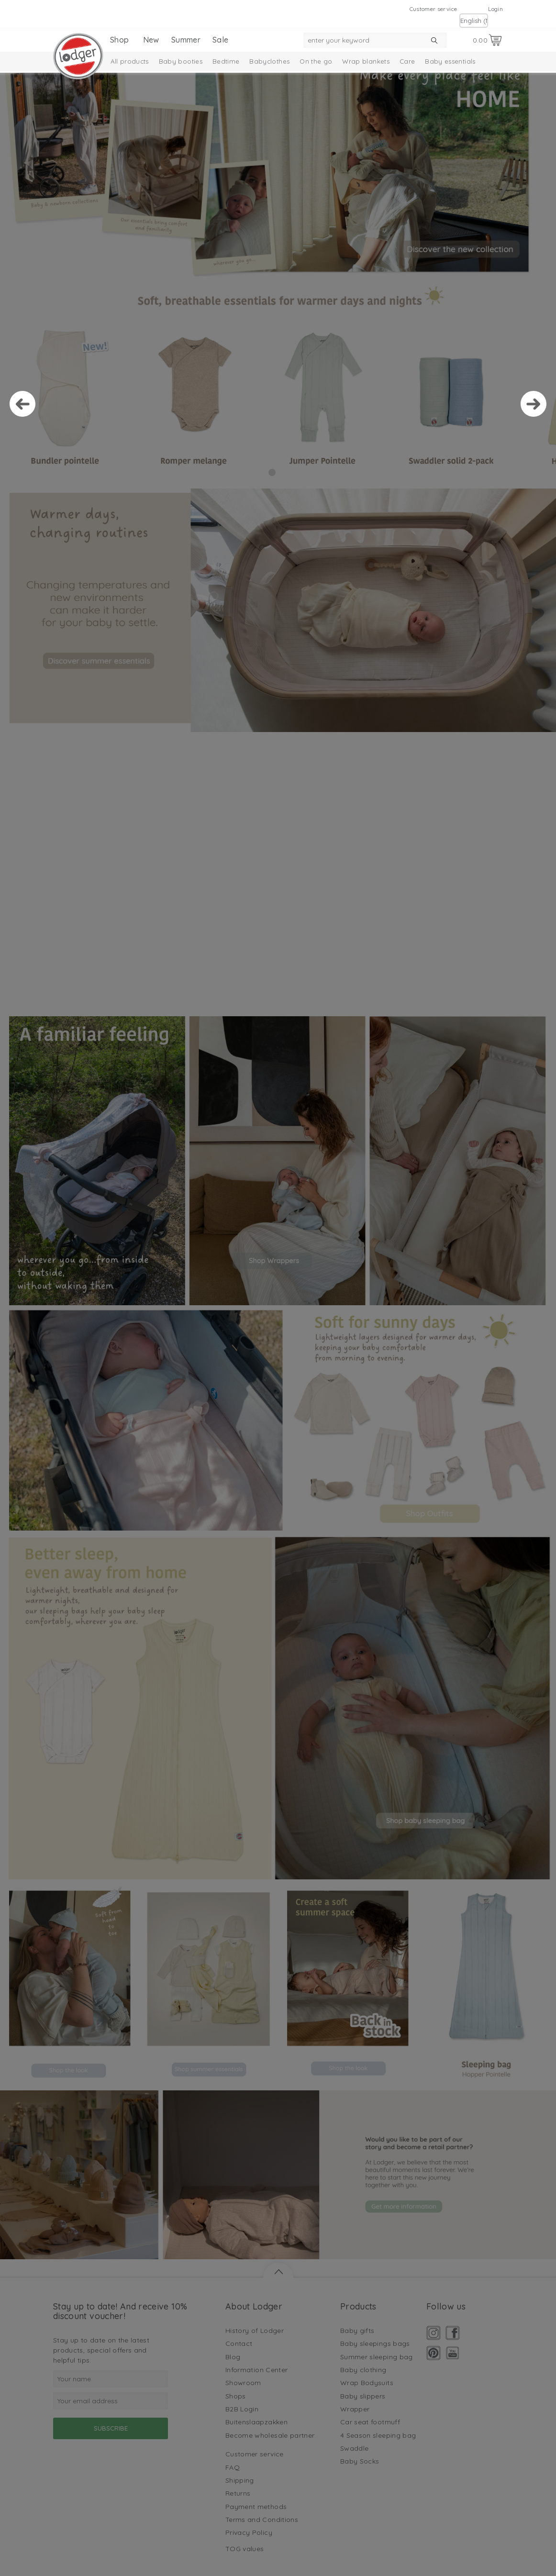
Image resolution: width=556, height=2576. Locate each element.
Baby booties (180, 61)
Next (533, 404)
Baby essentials (450, 61)
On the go (316, 61)
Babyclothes (269, 61)
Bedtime (225, 61)
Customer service (433, 8)
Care (407, 61)
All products (130, 61)
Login (495, 8)
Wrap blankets (365, 61)
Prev (22, 404)
